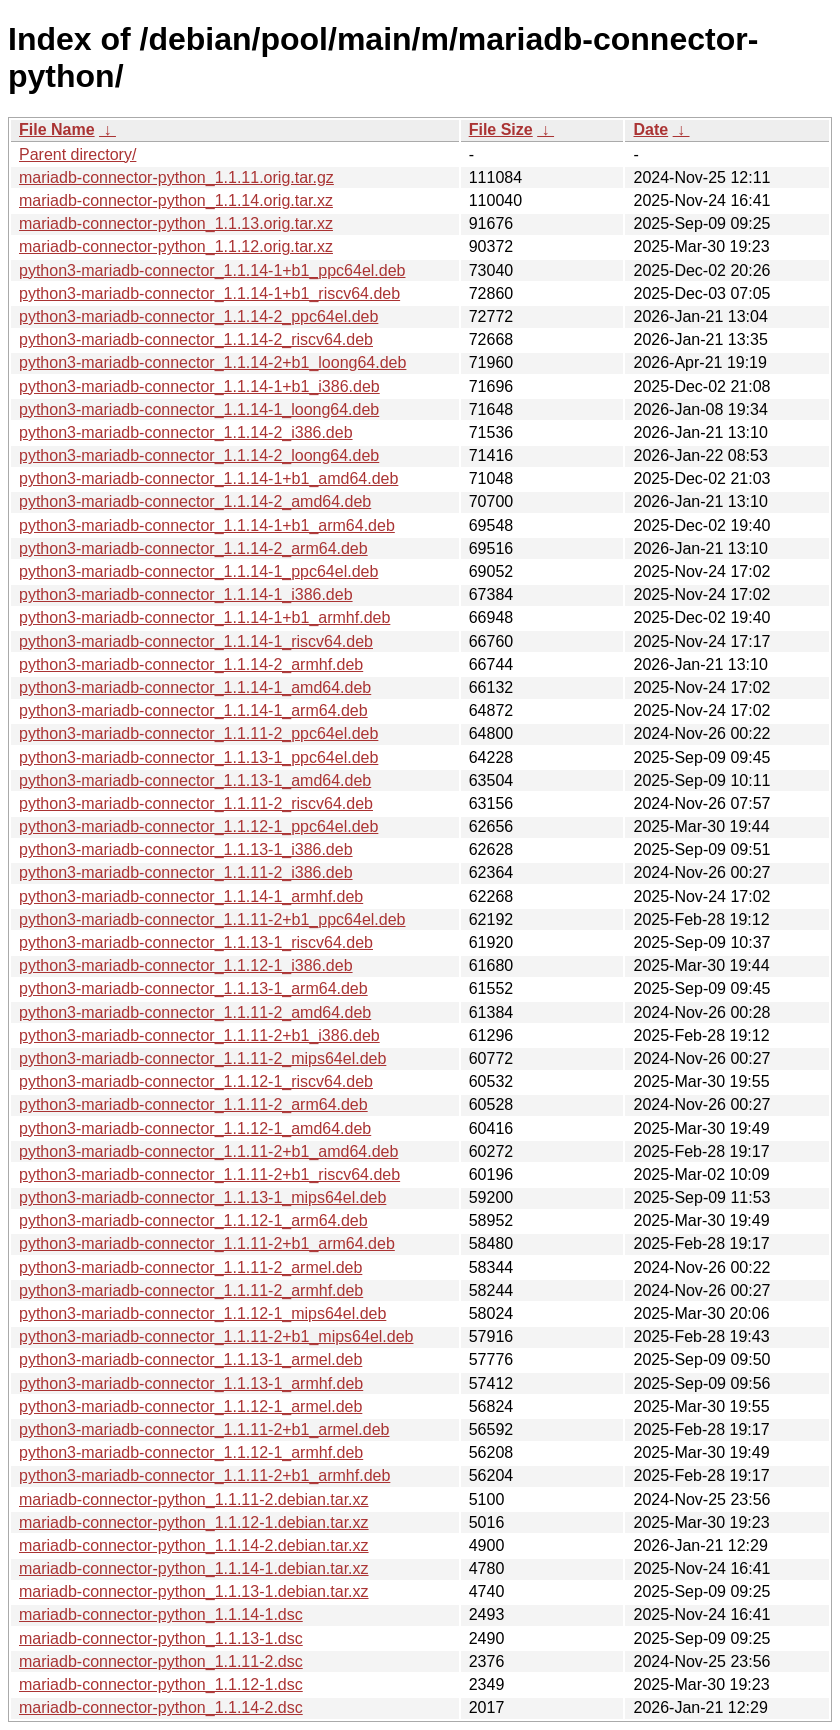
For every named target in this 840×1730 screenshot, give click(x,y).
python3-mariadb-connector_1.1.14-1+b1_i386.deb (199, 386)
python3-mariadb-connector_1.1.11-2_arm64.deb (193, 1104)
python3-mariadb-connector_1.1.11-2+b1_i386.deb (199, 1035)
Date (650, 129)
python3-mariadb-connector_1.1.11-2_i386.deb (186, 872)
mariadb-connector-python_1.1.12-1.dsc (161, 1684)
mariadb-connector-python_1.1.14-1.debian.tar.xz (194, 1568)
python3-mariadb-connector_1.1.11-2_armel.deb (190, 1267)
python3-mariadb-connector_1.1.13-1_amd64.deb (195, 780)
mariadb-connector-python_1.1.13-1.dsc (161, 1638)
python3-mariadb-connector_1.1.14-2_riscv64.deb (196, 339)
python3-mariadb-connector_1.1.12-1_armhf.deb (191, 1452)
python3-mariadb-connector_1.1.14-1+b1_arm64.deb (207, 525)
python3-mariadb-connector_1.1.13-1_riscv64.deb (196, 942)
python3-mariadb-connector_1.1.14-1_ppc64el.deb (198, 571)
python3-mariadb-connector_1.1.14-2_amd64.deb (195, 501)
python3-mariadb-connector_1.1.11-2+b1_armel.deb (204, 1429)
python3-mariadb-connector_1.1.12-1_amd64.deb (195, 1128)
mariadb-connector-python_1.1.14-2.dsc (161, 1707)
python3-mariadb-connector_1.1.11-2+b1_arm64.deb (207, 1243)
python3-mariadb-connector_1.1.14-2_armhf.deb (191, 664)
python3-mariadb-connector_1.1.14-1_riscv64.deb (196, 641)
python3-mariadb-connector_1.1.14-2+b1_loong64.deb (212, 362)
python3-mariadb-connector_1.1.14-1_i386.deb (186, 594)
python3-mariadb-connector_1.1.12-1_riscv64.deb (196, 1081)
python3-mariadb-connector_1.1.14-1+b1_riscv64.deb (209, 293)
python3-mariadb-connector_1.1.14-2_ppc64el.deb (198, 316)
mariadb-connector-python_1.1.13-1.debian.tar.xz (194, 1591)
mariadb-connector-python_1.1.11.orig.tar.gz (176, 177)
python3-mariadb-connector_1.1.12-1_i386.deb (186, 965)
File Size (501, 129)
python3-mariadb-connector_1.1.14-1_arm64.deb (193, 710)
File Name (57, 129)
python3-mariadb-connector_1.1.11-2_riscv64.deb (196, 803)
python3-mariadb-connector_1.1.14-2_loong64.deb (199, 455)
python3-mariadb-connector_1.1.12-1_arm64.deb (193, 1220)
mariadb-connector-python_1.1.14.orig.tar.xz (176, 200)
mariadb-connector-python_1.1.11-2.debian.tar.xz (194, 1499)
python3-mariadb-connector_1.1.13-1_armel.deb (190, 1359)
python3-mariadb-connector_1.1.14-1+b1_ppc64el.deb (212, 270)
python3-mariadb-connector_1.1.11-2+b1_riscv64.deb (209, 1174)
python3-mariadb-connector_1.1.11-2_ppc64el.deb (198, 733)
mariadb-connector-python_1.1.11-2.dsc (161, 1661)
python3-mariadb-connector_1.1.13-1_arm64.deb (193, 988)
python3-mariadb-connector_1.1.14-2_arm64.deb (193, 548)
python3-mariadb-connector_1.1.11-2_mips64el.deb (202, 1058)
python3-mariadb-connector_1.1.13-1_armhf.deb (191, 1383)
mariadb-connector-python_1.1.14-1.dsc (161, 1614)
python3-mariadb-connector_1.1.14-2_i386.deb (186, 432)
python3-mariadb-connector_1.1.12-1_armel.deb (190, 1406)
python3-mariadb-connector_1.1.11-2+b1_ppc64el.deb (212, 919)
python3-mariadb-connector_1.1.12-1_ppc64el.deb (198, 826)
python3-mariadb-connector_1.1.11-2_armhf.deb (191, 1290)
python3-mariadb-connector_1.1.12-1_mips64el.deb (202, 1313)
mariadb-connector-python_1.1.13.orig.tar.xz (176, 223)
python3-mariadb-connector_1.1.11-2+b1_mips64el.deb (216, 1336)
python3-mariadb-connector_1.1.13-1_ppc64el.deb (198, 757)
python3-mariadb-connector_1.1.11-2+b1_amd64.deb (208, 1151)
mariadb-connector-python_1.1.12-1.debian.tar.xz (194, 1522)
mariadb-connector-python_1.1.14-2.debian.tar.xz (194, 1545)
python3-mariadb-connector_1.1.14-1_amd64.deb (195, 687)
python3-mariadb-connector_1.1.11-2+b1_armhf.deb (204, 1475)
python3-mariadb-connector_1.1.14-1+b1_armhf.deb (204, 617)
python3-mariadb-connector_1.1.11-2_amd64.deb (195, 1012)
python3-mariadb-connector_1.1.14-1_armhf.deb (191, 896)
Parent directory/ (77, 154)
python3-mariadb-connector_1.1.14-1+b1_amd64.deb (208, 478)
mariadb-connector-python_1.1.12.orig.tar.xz (176, 246)
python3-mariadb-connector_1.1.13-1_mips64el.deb (202, 1197)
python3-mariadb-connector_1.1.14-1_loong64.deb (199, 409)
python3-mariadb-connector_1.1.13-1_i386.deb (186, 849)
